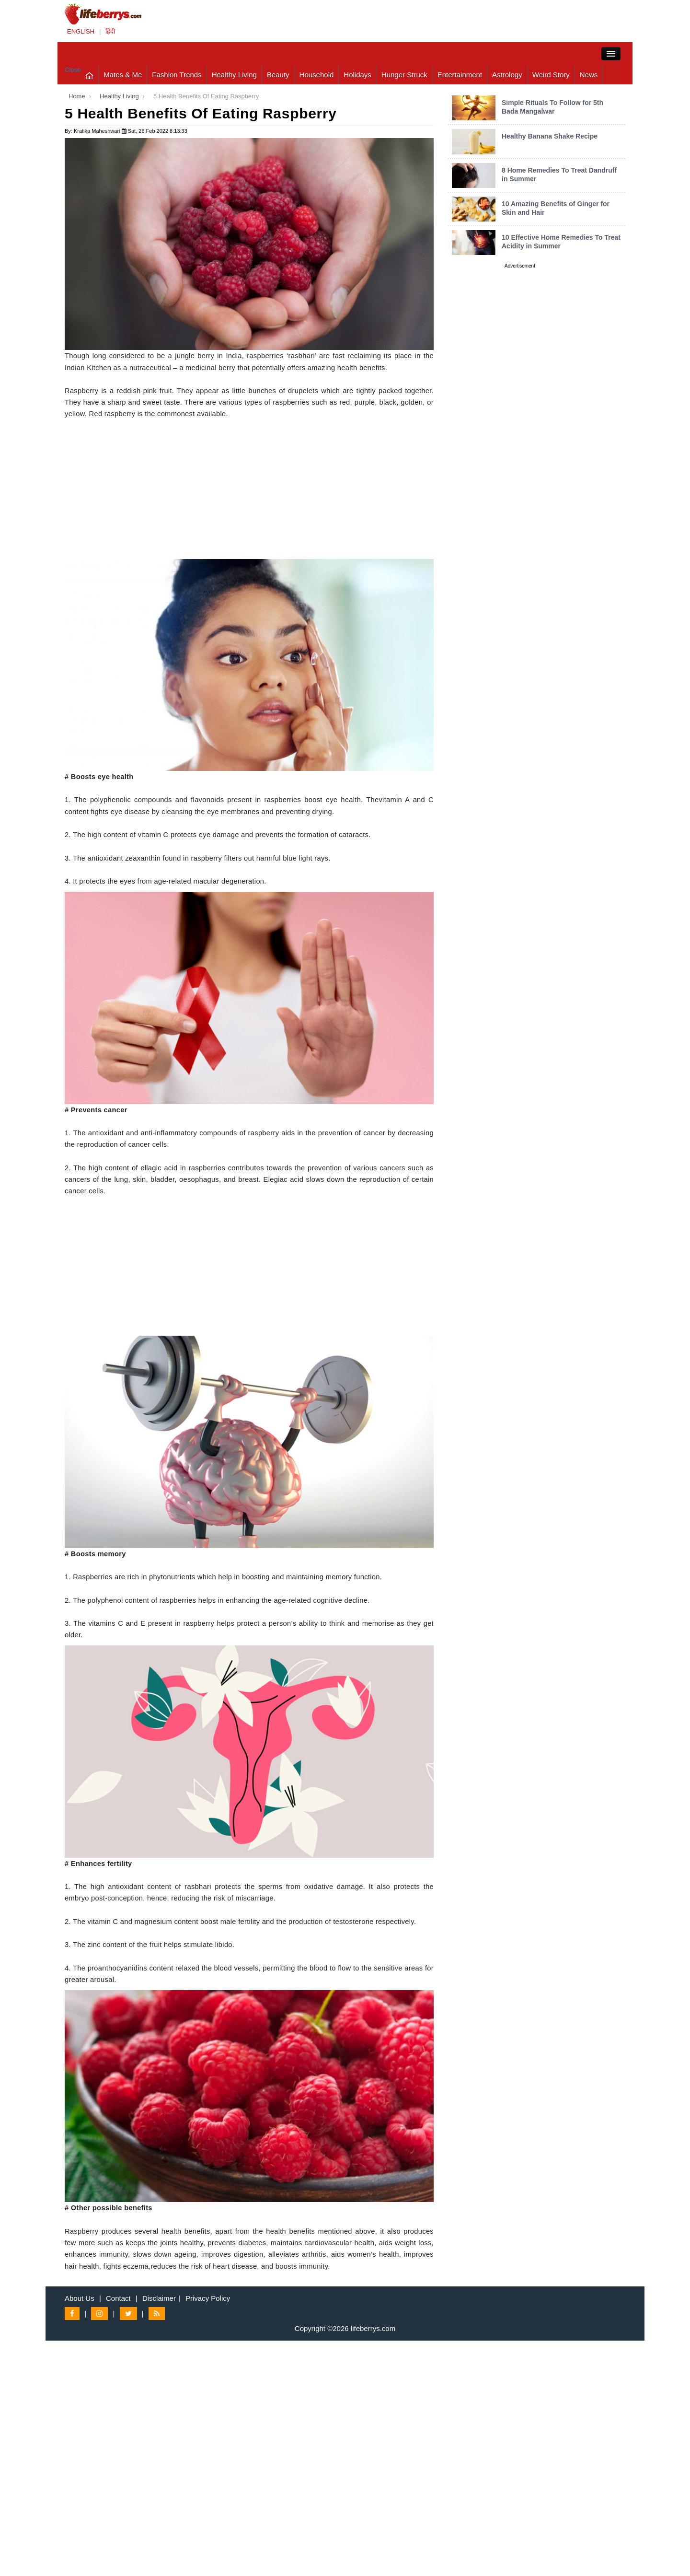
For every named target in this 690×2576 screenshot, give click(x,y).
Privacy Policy (207, 2298)
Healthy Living (234, 74)
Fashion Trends (176, 74)
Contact (118, 2298)
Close (72, 69)
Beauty (278, 74)
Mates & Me (123, 74)
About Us (79, 2298)
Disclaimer (159, 2298)
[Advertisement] (249, 492)
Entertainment (459, 74)
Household (316, 74)
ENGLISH (80, 31)
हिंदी (110, 31)
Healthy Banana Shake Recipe (550, 136)
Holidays (357, 74)
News (589, 74)
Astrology (507, 74)
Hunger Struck (404, 74)
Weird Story (551, 74)
